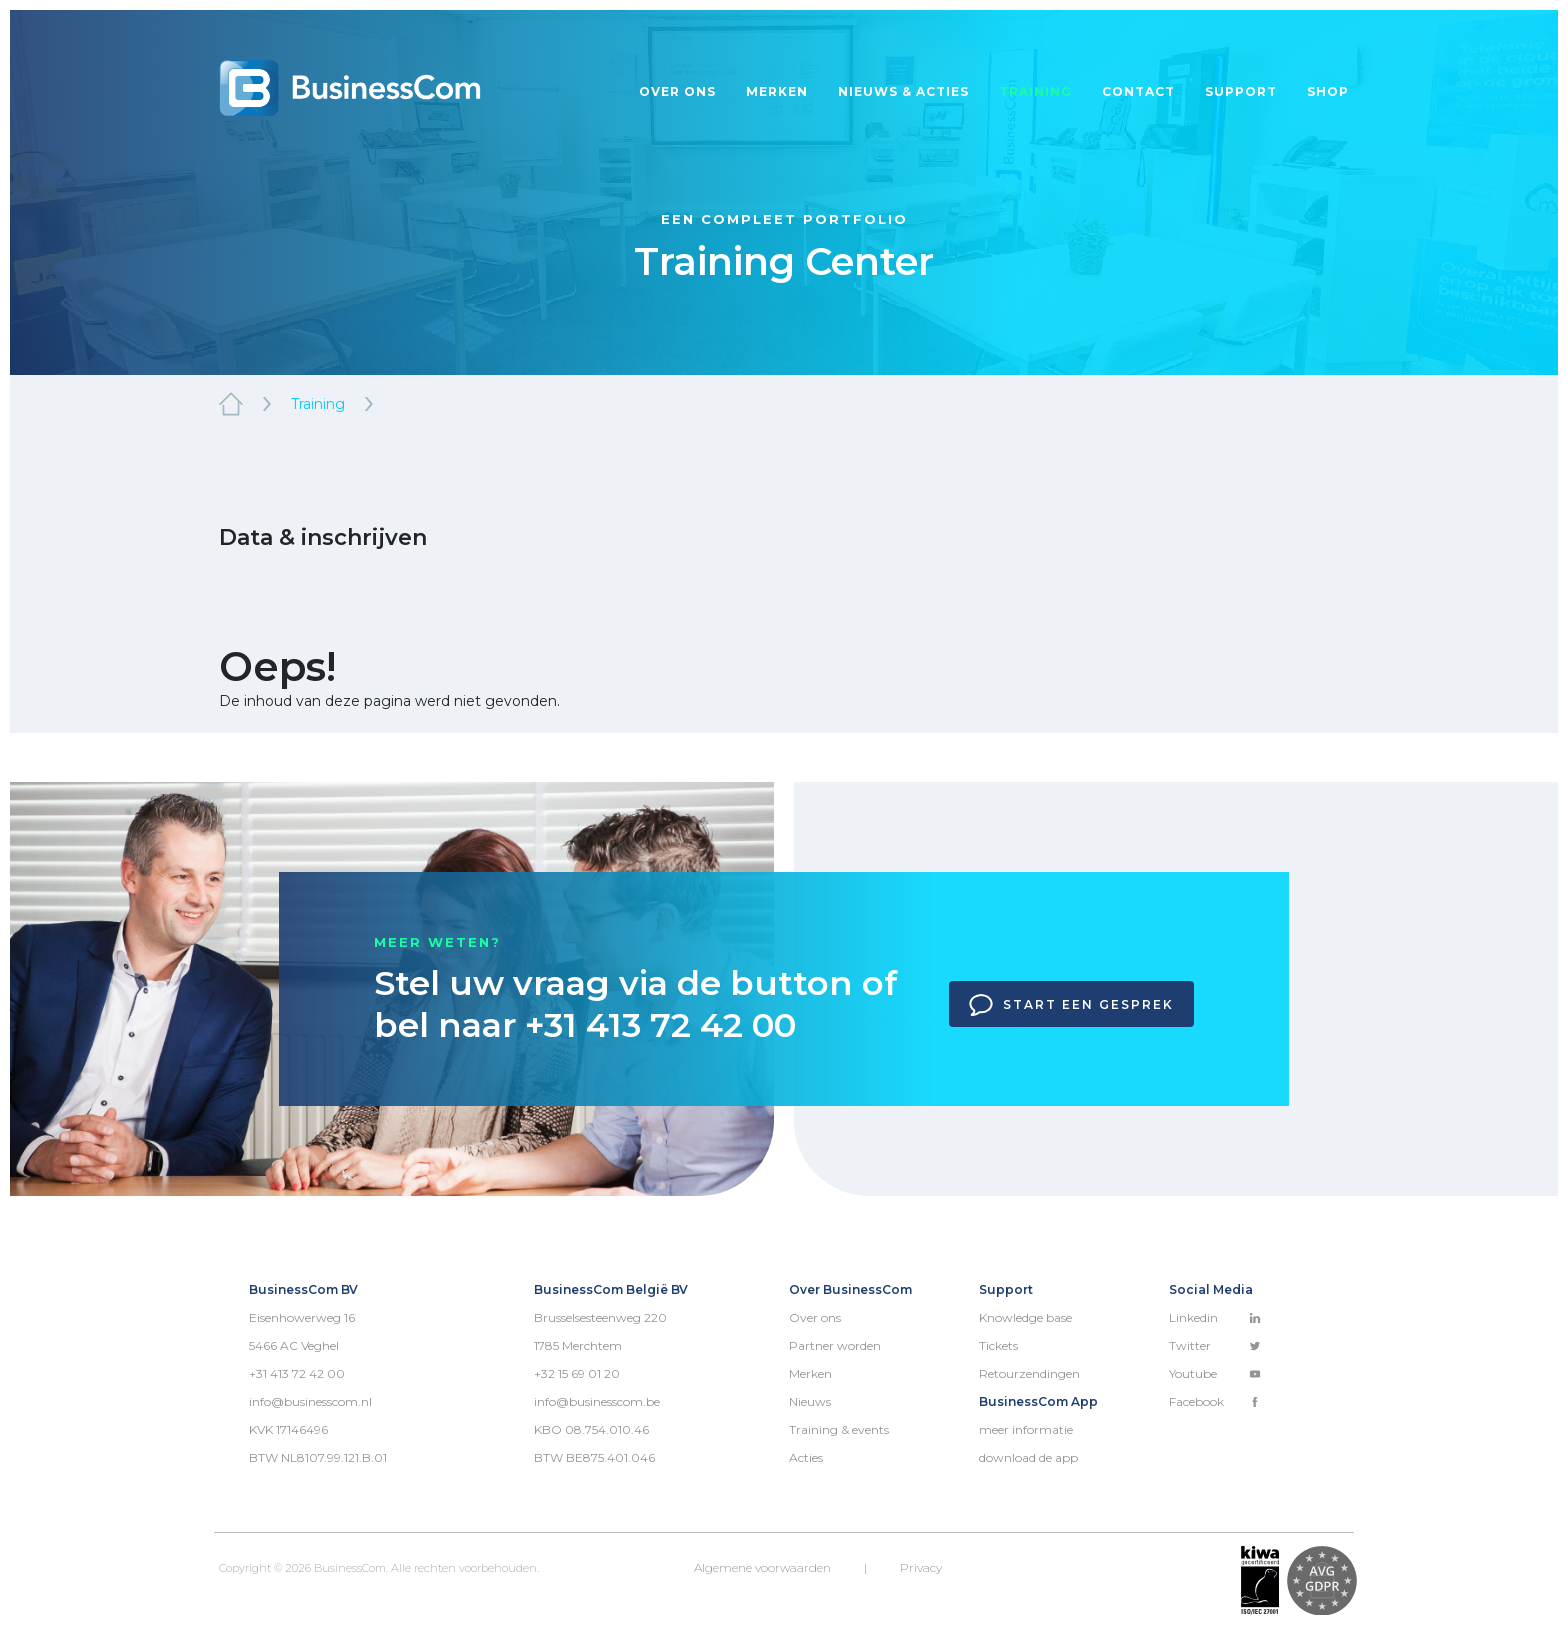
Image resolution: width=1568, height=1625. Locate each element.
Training (1035, 91)
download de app (1028, 1457)
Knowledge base (1025, 1317)
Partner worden (835, 1345)
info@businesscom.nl (310, 1401)
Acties (806, 1457)
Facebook (1215, 1401)
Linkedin (1215, 1317)
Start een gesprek (1071, 1005)
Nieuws (810, 1401)
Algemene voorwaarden (762, 1567)
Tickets (998, 1345)
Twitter (1215, 1345)
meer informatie (1026, 1429)
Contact (1138, 91)
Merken (777, 91)
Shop (1328, 91)
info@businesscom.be (597, 1401)
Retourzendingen (1029, 1373)
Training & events (839, 1429)
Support (1241, 91)
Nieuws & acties (903, 91)
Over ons (677, 91)
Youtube (1215, 1373)
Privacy (921, 1567)
